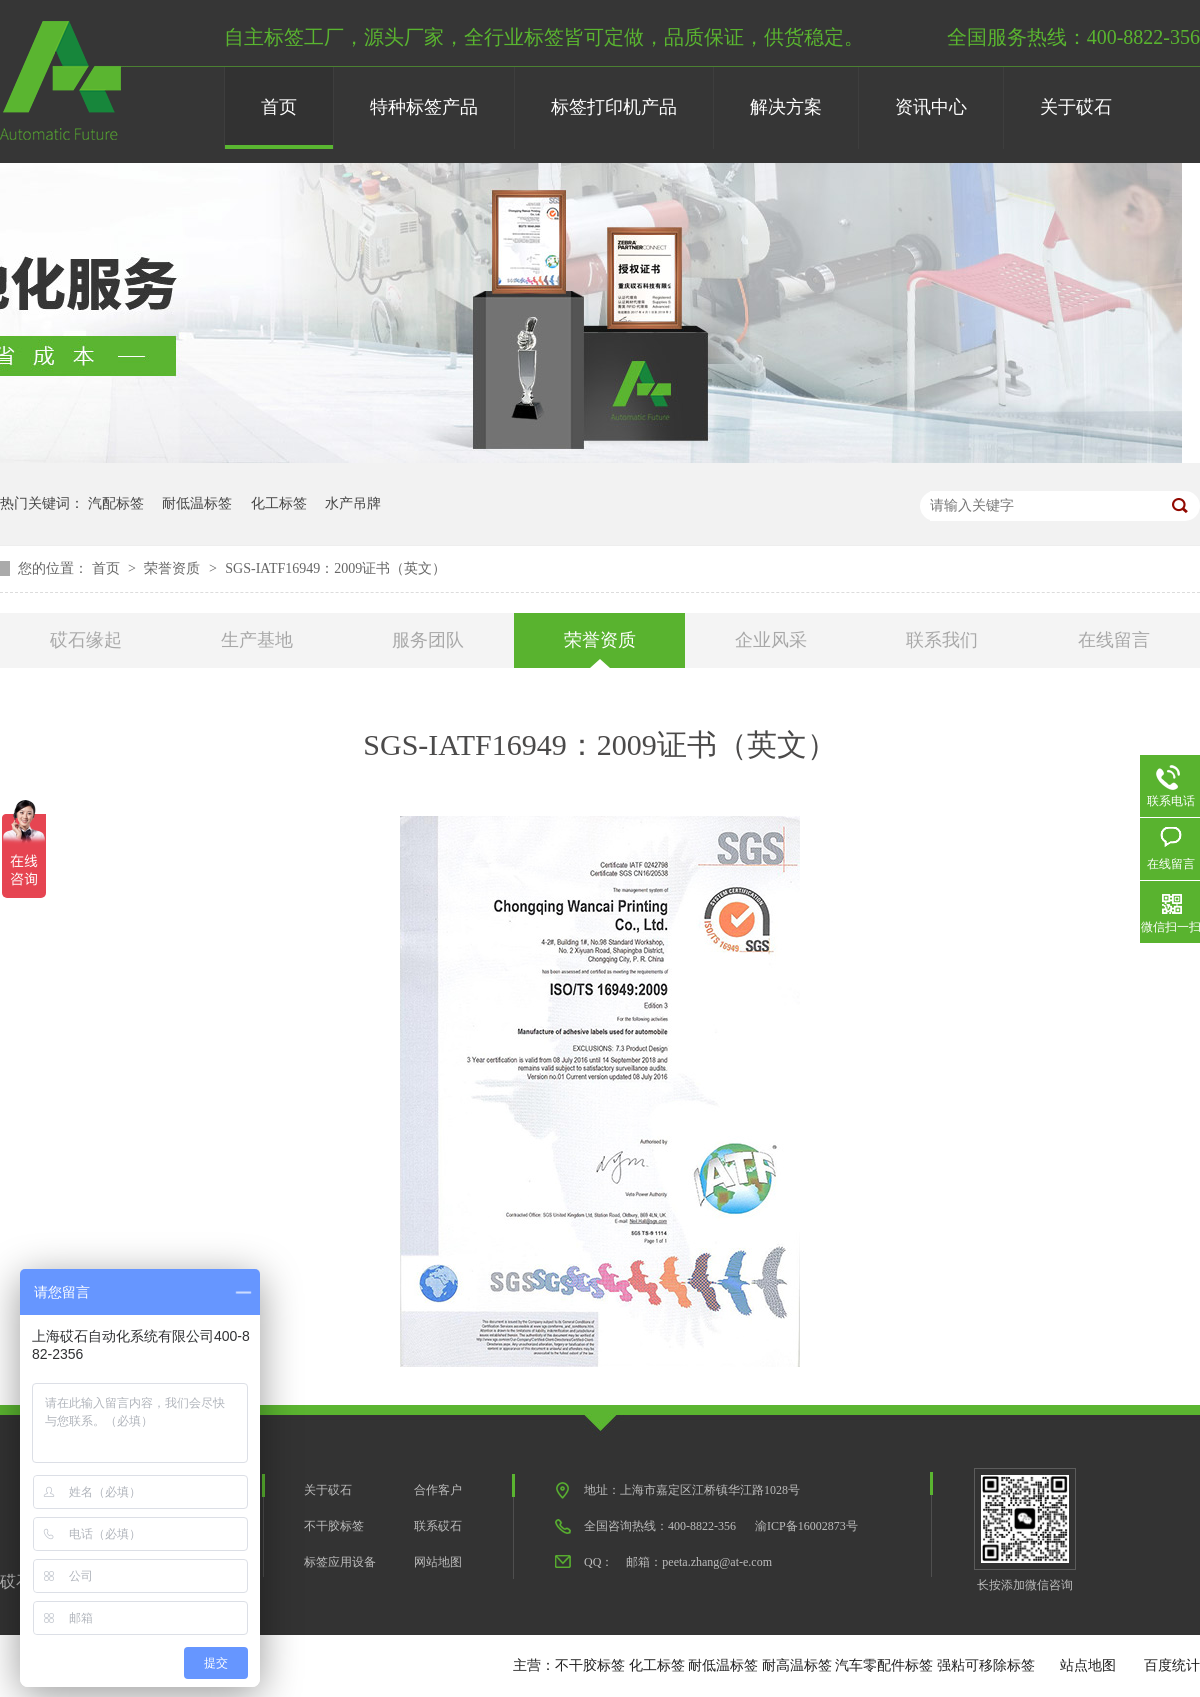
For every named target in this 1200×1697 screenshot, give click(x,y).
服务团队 (428, 640)
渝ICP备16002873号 (806, 1526)
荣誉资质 (174, 568)
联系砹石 (438, 1526)
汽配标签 (116, 503)
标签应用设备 (340, 1562)
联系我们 (942, 640)
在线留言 (1114, 640)
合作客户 (438, 1490)
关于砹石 (1076, 107)
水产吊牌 (353, 503)
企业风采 (771, 640)
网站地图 (438, 1562)
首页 (279, 107)
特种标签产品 (424, 107)
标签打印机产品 (614, 107)
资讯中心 (931, 107)
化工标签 (279, 503)
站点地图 (1088, 1665)
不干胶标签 (334, 1526)
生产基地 (257, 640)
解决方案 (786, 107)
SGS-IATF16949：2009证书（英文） (335, 568)
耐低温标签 (197, 503)
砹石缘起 (86, 640)
